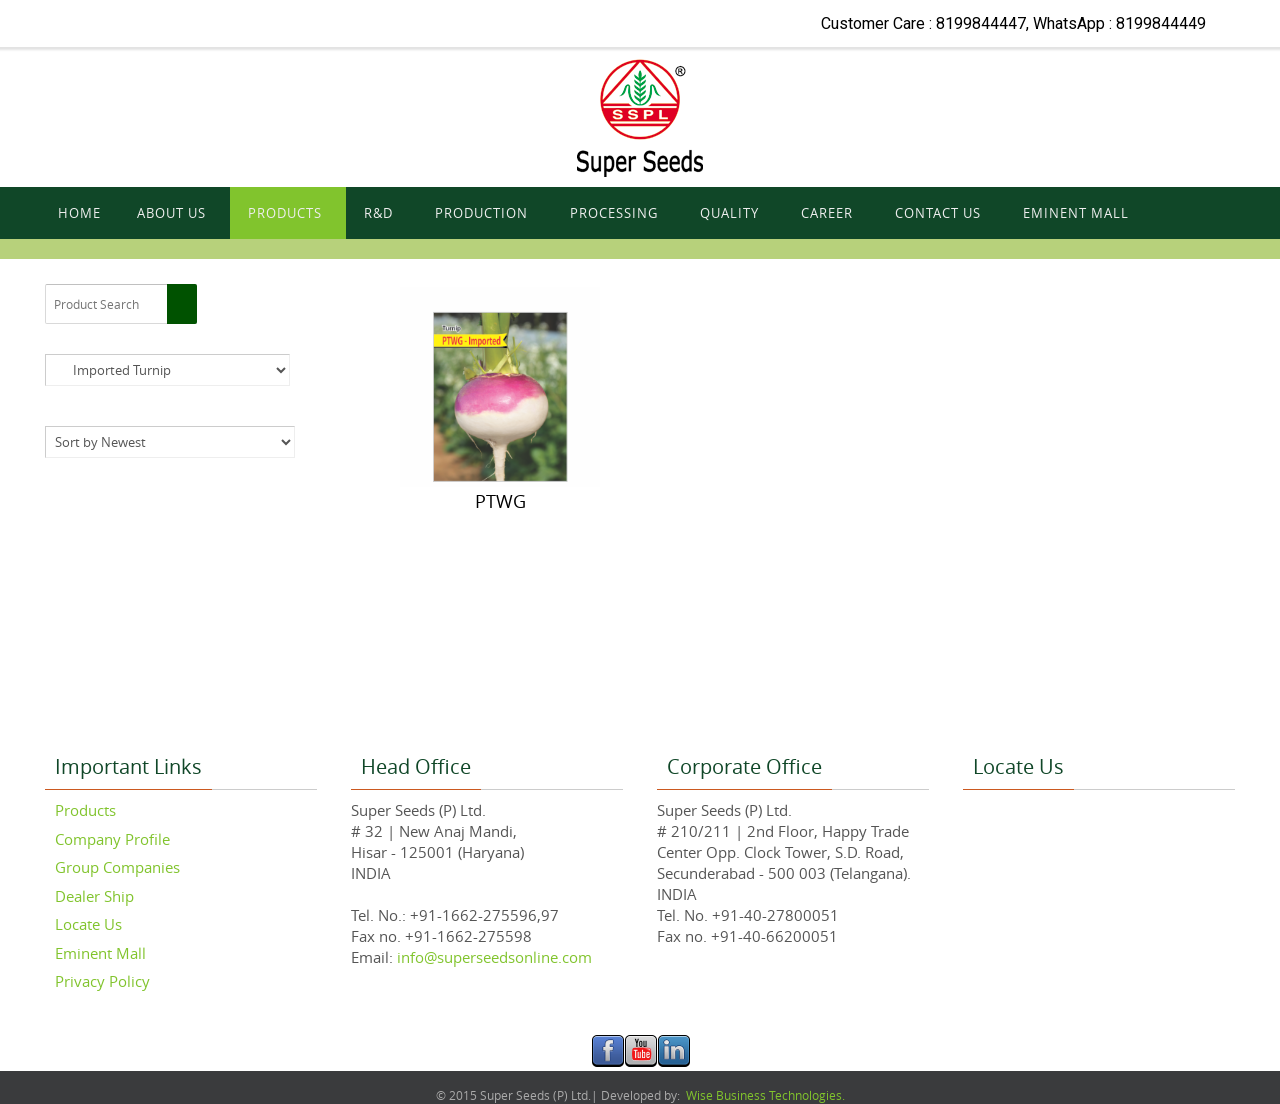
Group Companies (117, 867)
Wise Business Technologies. (764, 1095)
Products (85, 810)
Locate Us (88, 924)
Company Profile (112, 839)
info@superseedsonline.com (492, 957)
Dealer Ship (94, 896)
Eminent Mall (100, 953)
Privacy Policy (102, 981)
